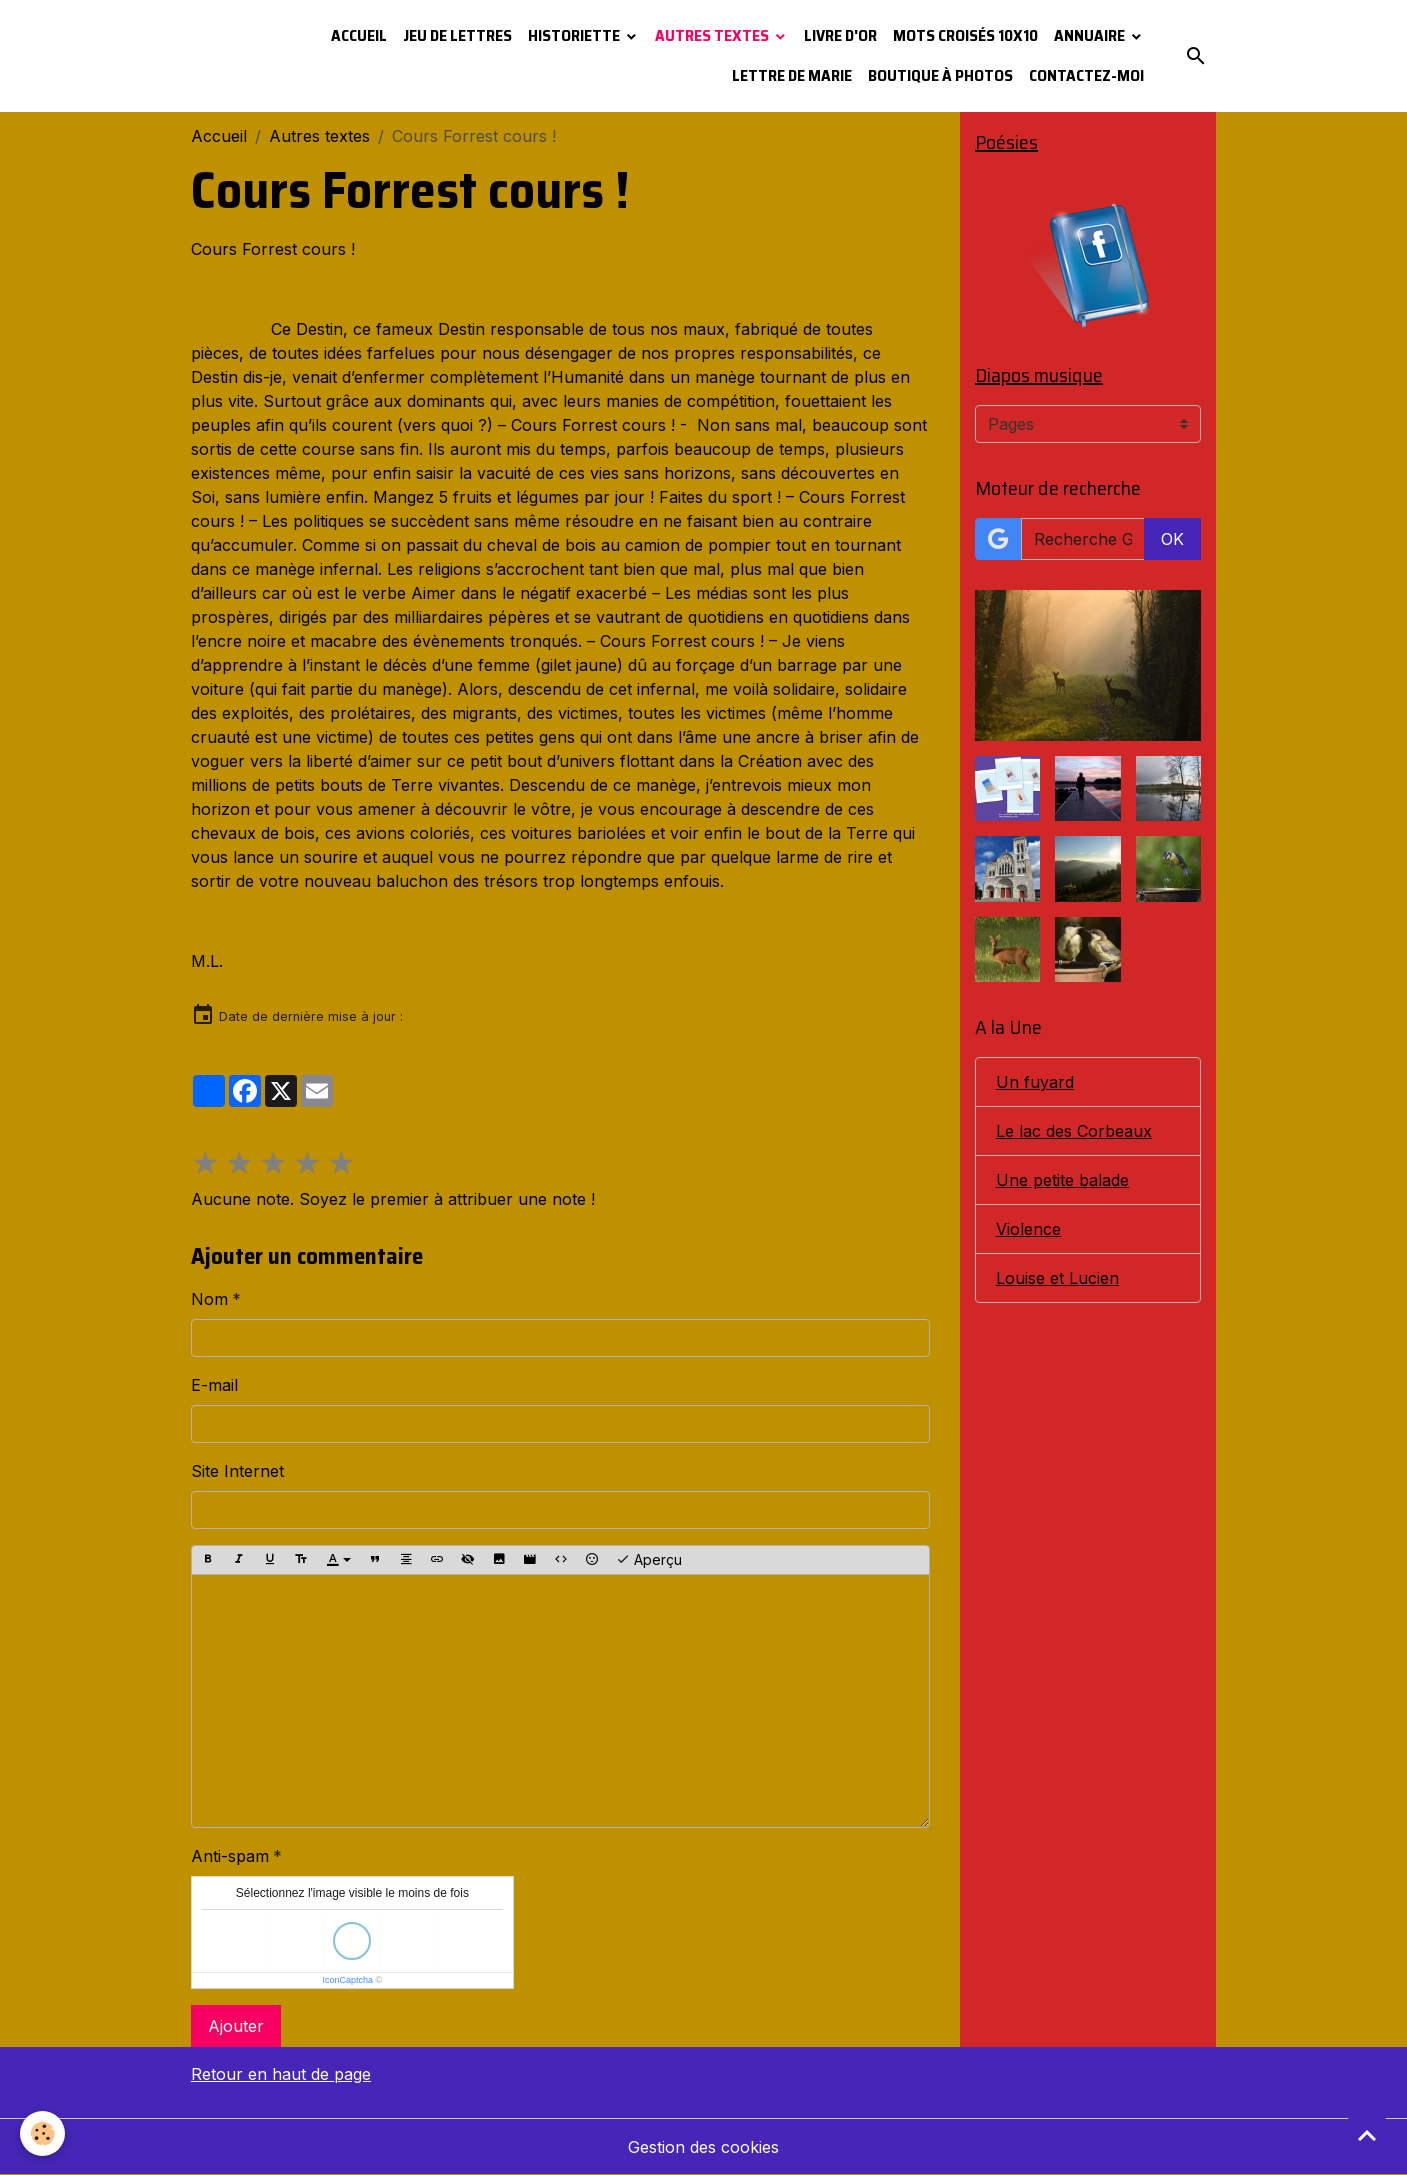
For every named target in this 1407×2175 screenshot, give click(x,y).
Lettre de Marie (792, 75)
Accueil (359, 35)
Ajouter (236, 2026)
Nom (209, 1299)
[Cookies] (42, 2133)
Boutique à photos (940, 75)
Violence (1028, 1229)
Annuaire (1091, 35)
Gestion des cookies (703, 2147)
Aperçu (649, 1560)
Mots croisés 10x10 (965, 35)
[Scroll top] (1367, 2135)
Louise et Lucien (1057, 1278)
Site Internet (237, 1471)
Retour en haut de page (281, 2074)
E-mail (214, 1385)
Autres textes (713, 35)
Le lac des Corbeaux (1074, 1131)
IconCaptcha (348, 1980)
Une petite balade (1062, 1180)
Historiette (575, 35)
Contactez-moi (1086, 75)
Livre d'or (840, 35)
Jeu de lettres (457, 35)
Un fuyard (1035, 1082)
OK (1172, 539)
